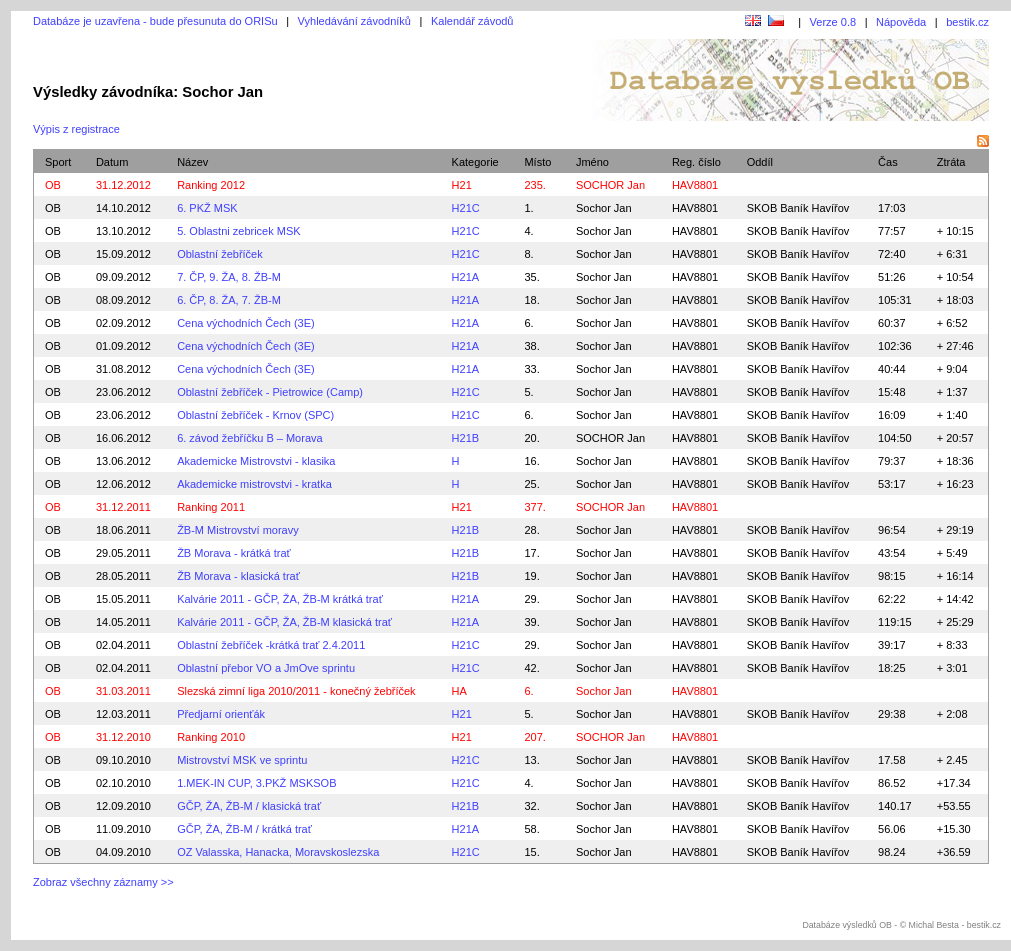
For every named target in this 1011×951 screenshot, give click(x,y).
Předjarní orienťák (221, 714)
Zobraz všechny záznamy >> (103, 882)
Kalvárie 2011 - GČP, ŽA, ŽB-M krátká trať (280, 599)
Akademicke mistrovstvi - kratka (254, 484)
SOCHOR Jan (610, 438)
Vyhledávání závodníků (354, 21)
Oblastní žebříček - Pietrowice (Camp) (270, 392)
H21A (466, 277)
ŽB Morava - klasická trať (238, 576)
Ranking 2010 (211, 737)
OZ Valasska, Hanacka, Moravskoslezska (278, 852)
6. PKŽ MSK (207, 208)
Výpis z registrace (76, 129)
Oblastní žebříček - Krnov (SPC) (255, 415)
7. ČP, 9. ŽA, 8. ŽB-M (229, 277)
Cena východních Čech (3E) (246, 323)
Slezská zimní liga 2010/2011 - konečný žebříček (296, 691)
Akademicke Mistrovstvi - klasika (256, 461)
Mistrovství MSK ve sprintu (242, 760)
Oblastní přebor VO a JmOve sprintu (266, 668)
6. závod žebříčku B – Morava (250, 438)
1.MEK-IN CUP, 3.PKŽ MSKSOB (256, 783)
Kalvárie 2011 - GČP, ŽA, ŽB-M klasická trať (284, 622)
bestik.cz (967, 22)
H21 (462, 185)
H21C (466, 208)
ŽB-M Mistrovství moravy (238, 530)
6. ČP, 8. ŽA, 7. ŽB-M (229, 300)
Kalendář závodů (472, 21)
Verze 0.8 (833, 22)
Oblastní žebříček (220, 254)
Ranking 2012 (211, 185)
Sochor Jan (604, 208)
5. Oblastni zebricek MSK (239, 231)
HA (459, 691)
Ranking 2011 (211, 507)
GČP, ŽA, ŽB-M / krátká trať (244, 829)
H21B (466, 438)
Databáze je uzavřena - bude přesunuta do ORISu (155, 21)
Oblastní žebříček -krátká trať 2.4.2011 (271, 645)
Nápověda (901, 22)
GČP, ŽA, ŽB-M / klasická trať (249, 806)
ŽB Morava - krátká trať (234, 553)
